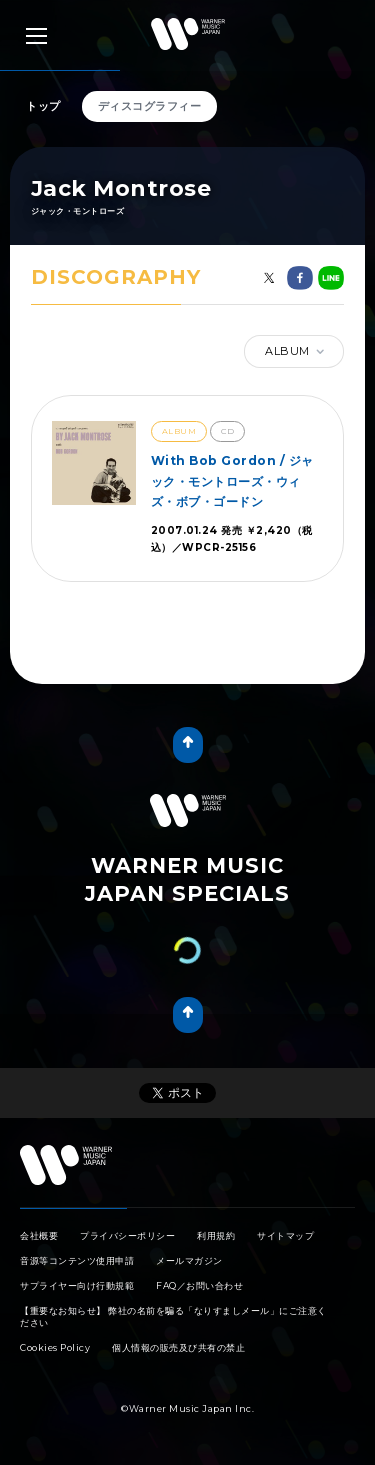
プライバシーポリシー (127, 1235)
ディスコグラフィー (150, 106)
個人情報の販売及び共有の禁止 (178, 1347)
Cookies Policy (55, 1347)
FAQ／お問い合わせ (199, 1285)
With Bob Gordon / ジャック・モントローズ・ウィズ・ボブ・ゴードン (232, 481)
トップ (43, 106)
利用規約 (216, 1235)
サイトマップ (285, 1235)
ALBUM (296, 352)
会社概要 (39, 1235)
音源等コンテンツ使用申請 (77, 1260)
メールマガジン (189, 1260)
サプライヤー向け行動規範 (77, 1285)
